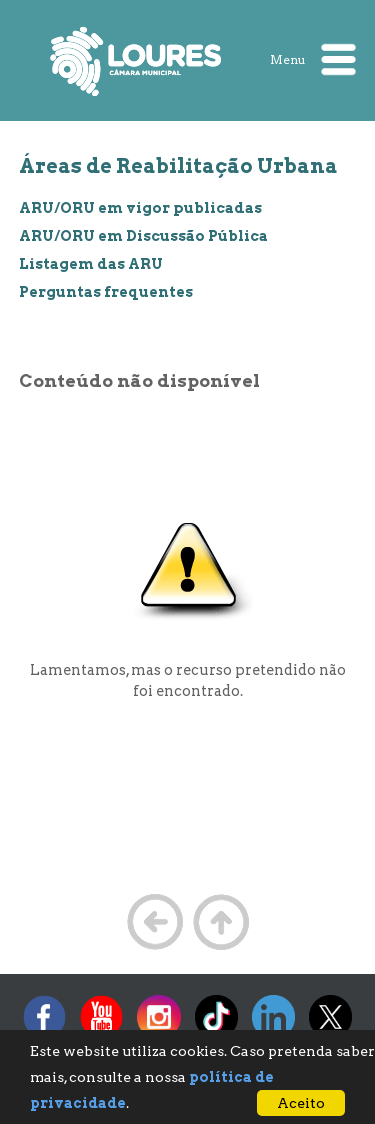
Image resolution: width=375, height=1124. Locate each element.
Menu (313, 59)
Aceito (301, 1103)
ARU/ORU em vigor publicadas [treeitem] (140, 208)
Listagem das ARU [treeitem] (91, 264)
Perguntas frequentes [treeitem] (106, 292)
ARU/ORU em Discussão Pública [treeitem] (143, 236)
